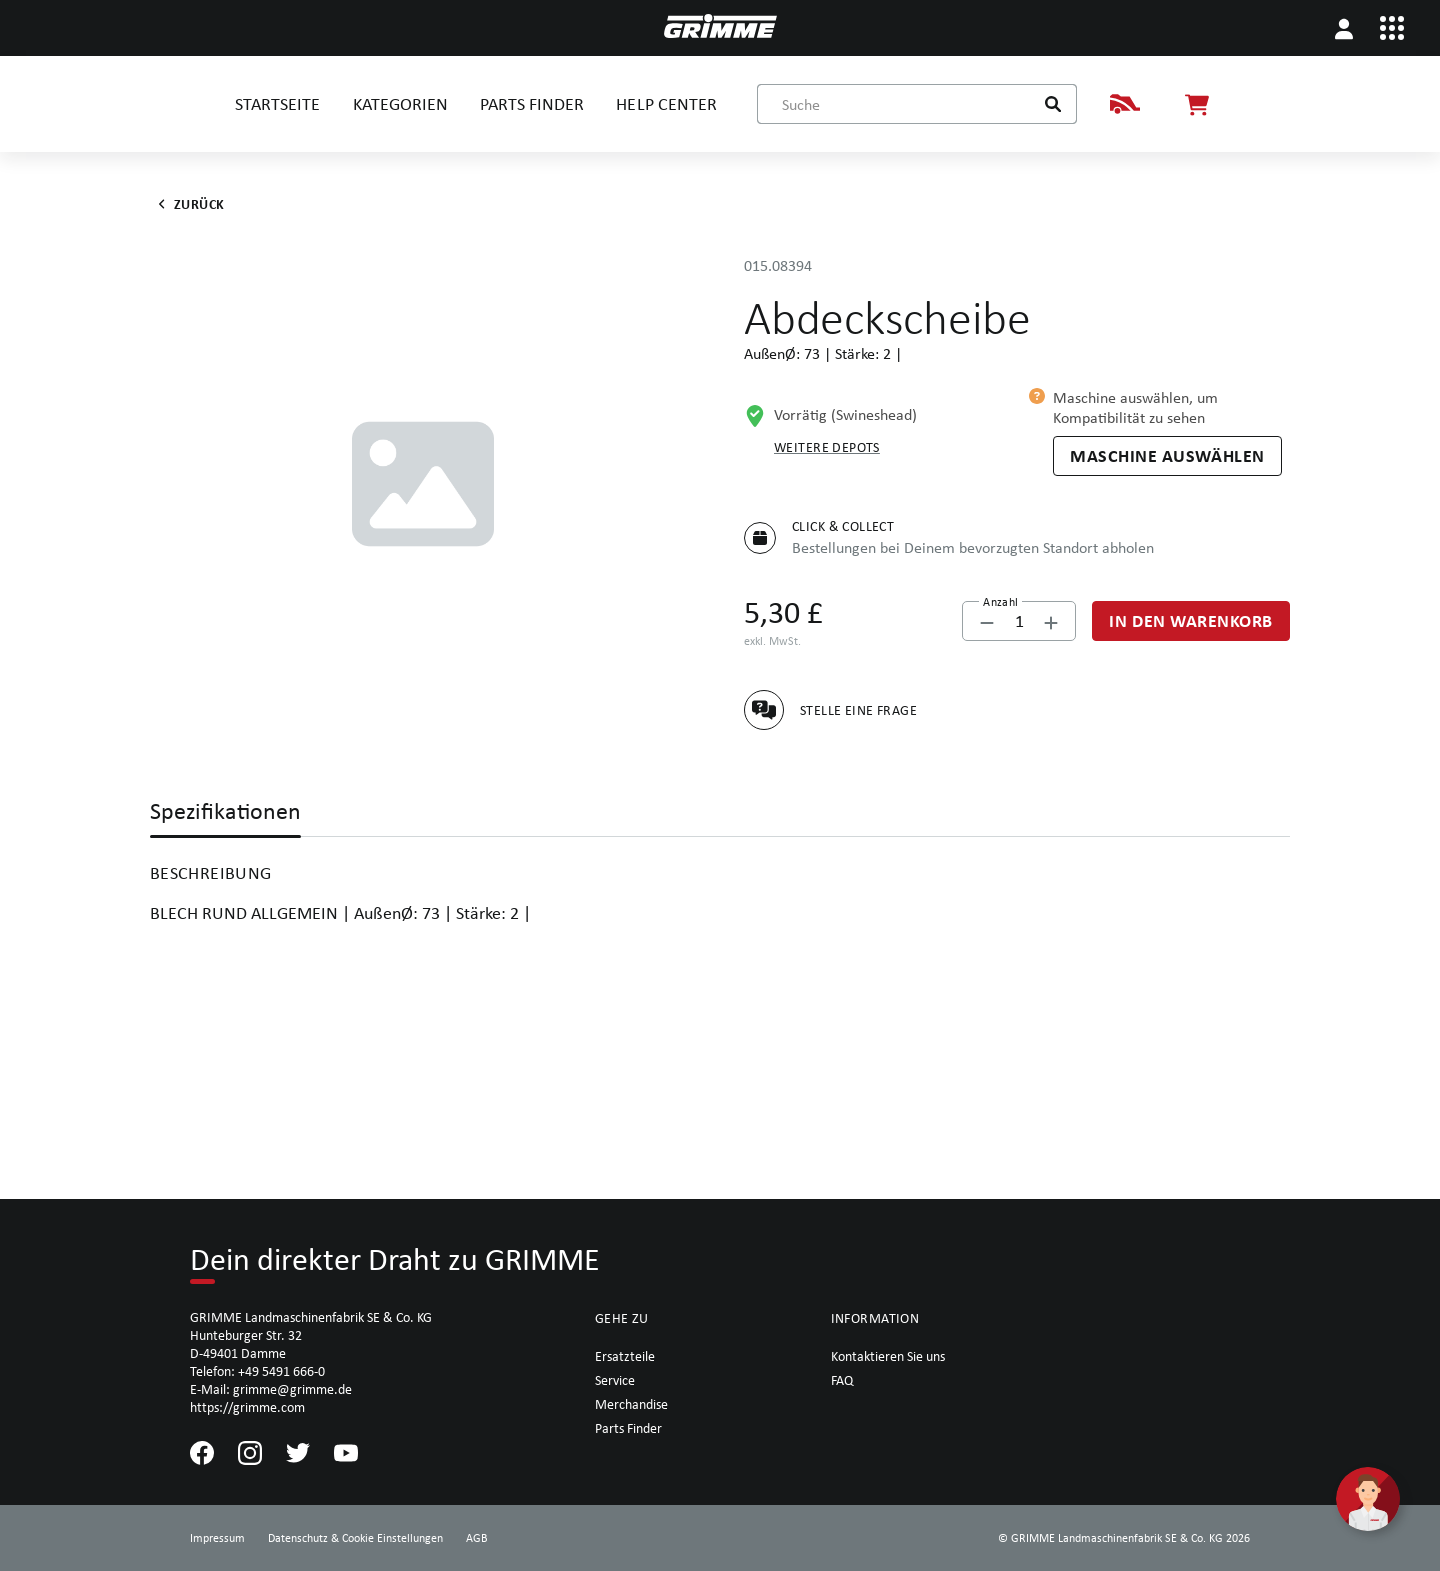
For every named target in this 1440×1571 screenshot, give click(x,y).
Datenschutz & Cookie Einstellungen (355, 1538)
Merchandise (631, 1404)
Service (615, 1380)
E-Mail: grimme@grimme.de (271, 1389)
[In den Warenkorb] (1191, 621)
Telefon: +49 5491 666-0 (257, 1371)
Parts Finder (628, 1428)
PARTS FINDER (532, 103)
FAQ (842, 1380)
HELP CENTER (666, 103)
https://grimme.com (247, 1407)
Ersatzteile (625, 1356)
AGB (477, 1538)
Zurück (187, 204)
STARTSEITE (277, 103)
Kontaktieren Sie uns (888, 1356)
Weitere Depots (827, 447)
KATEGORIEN (400, 103)
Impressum (217, 1538)
